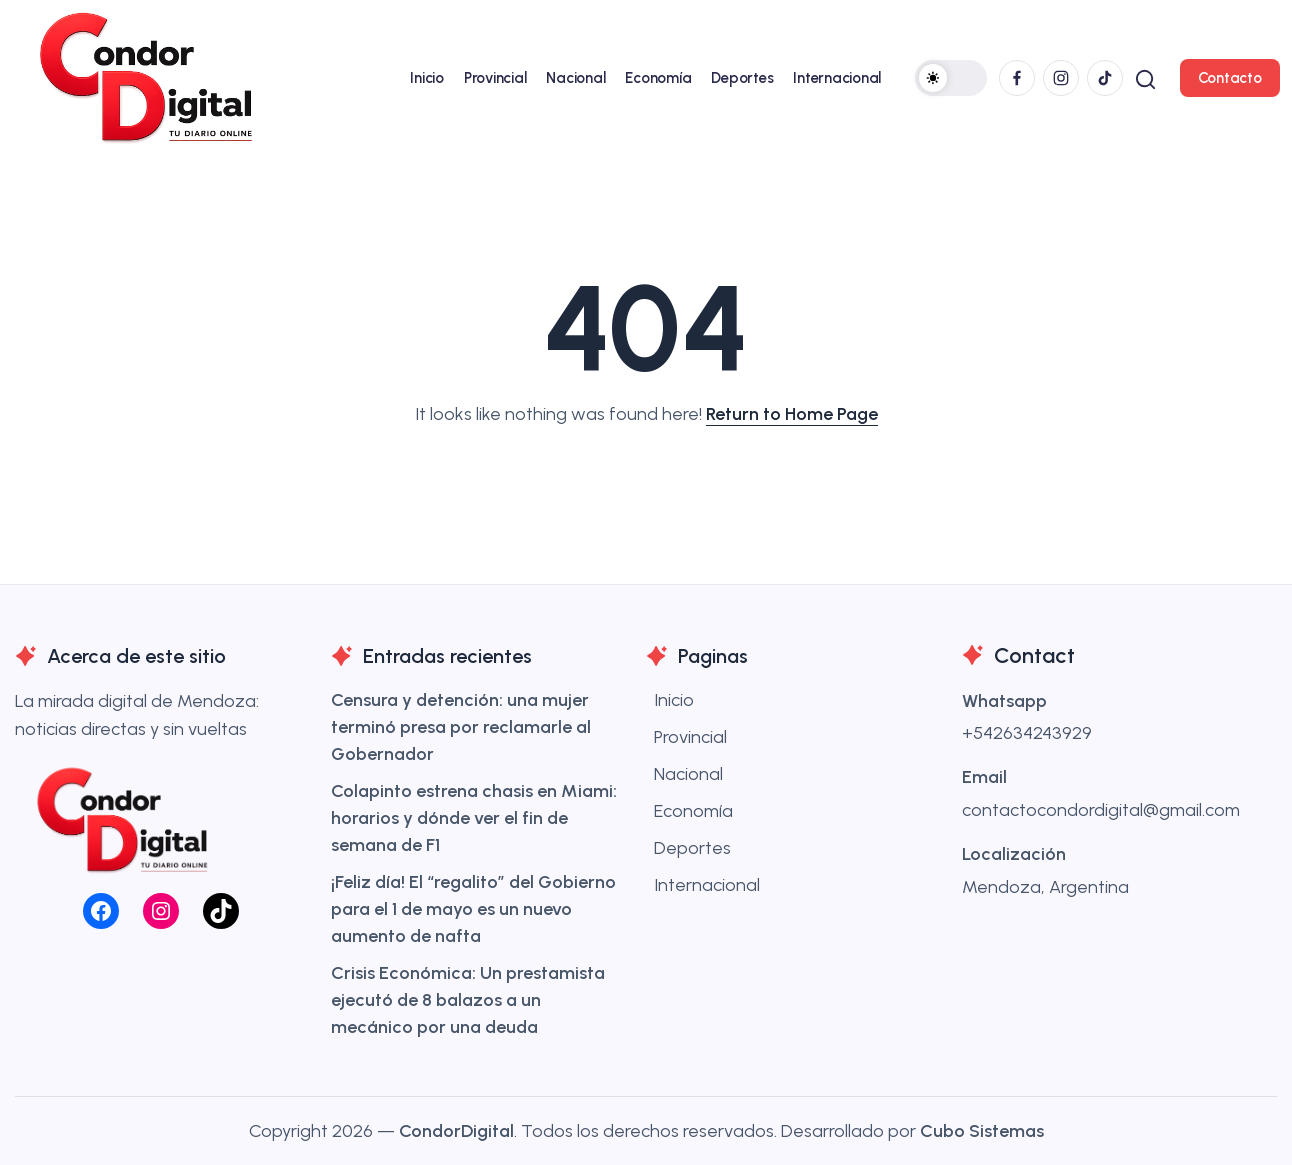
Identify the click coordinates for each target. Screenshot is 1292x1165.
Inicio (674, 700)
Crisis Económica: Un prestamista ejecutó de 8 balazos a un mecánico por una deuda (468, 1000)
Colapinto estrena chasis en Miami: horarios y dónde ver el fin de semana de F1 (474, 818)
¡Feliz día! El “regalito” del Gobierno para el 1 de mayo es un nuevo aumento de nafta (473, 909)
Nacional (688, 774)
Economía (693, 811)
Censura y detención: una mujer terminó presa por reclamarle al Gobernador (461, 727)
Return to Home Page (792, 414)
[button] (948, 78)
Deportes (692, 848)
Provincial (690, 737)
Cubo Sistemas (982, 1131)
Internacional (707, 885)
